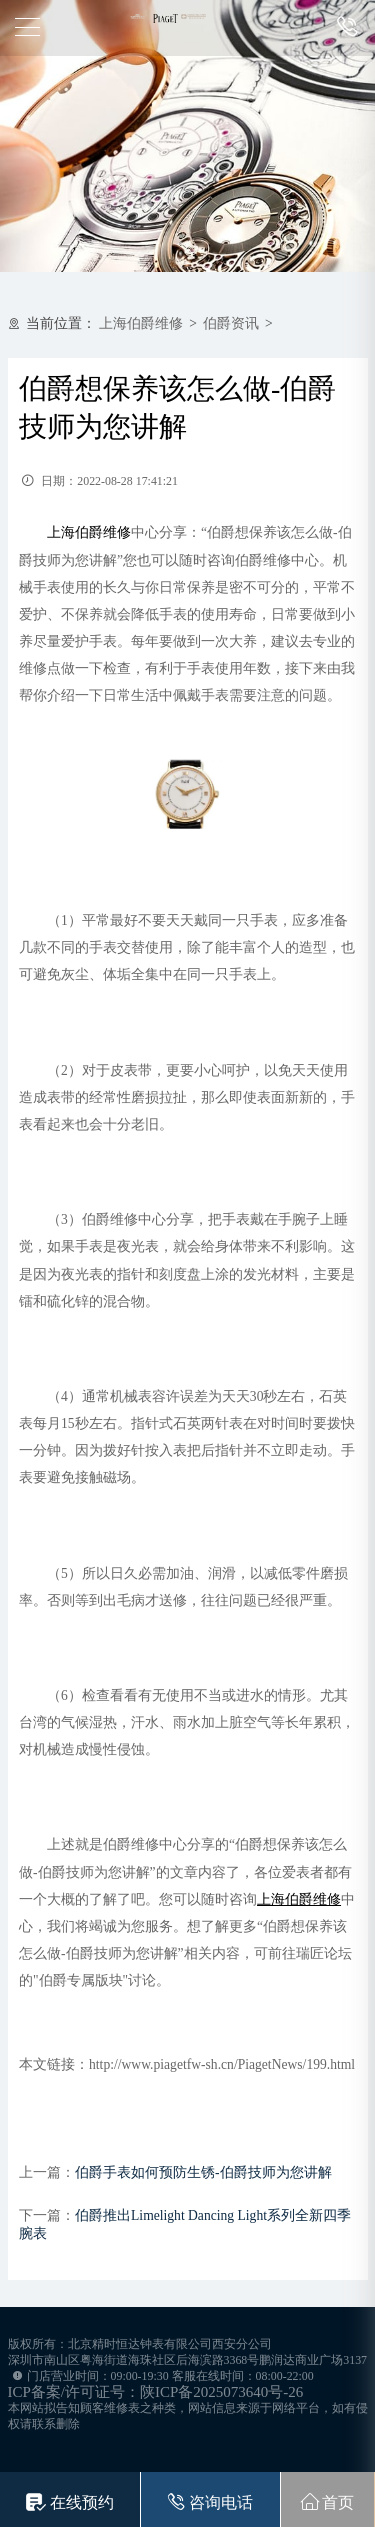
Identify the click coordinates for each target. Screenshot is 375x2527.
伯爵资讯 (231, 323)
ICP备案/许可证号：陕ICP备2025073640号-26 (156, 2392)
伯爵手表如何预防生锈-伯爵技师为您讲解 (203, 2172)
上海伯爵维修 (141, 323)
